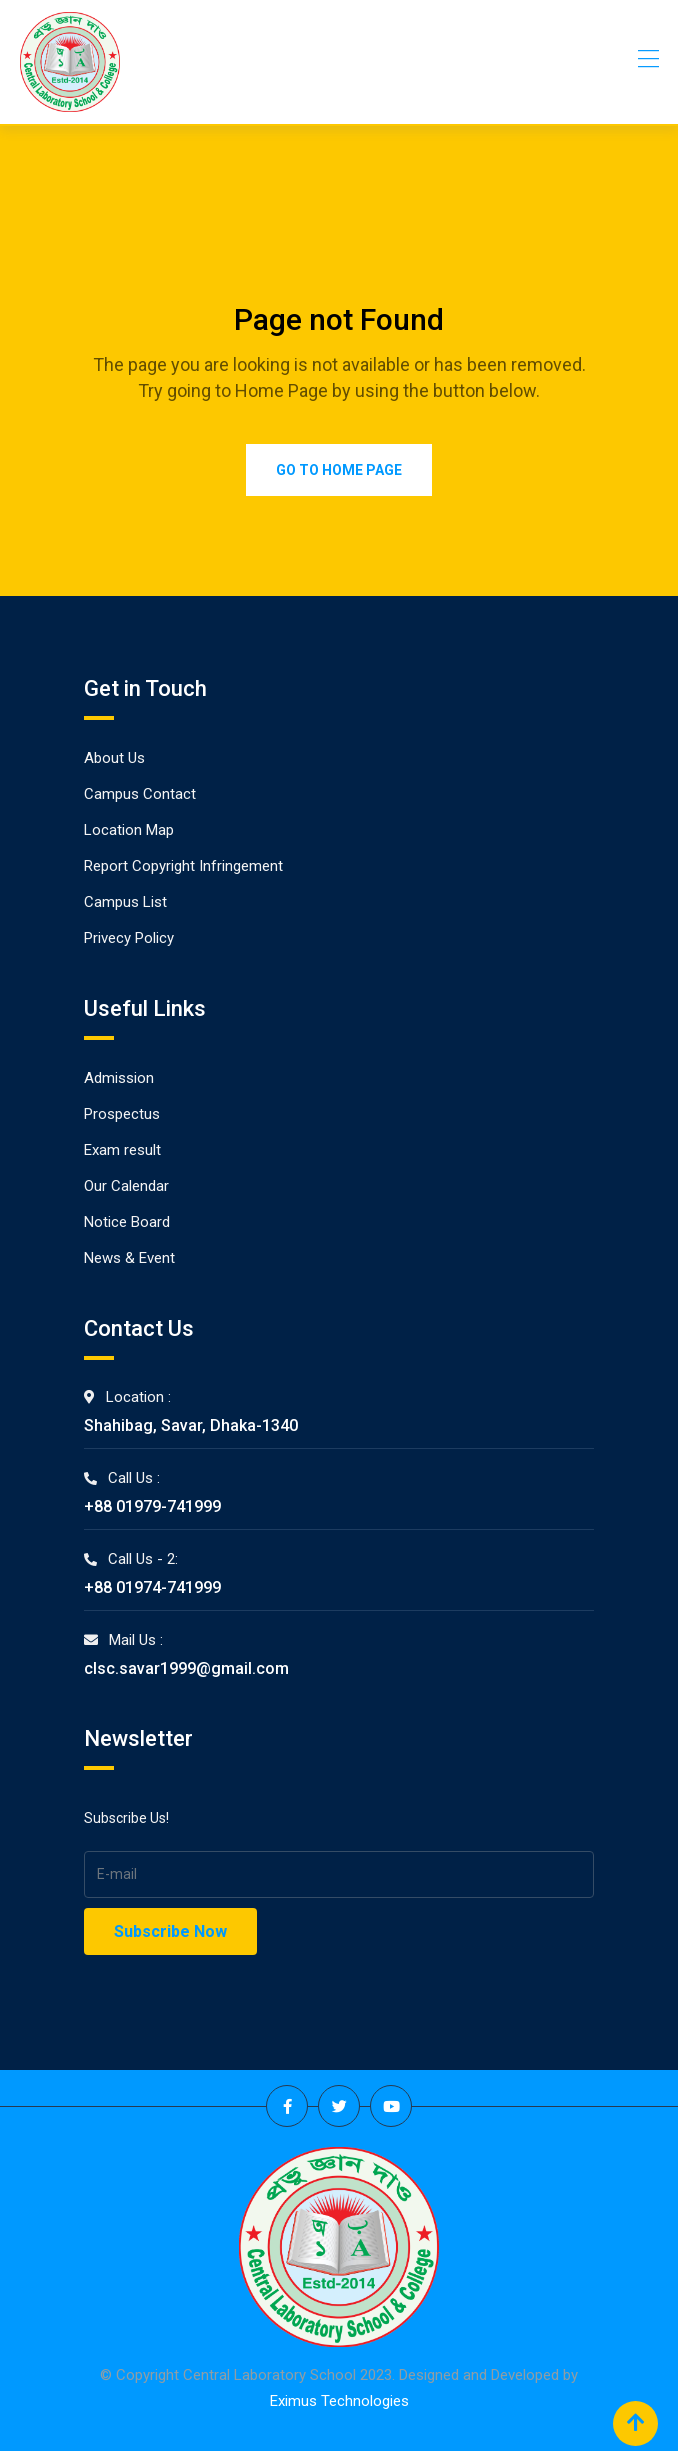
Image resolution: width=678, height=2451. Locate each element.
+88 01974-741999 (152, 1587)
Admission (119, 1078)
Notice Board (127, 1222)
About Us (114, 758)
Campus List (125, 902)
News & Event (129, 1258)
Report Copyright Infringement (183, 866)
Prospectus (122, 1114)
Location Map (129, 830)
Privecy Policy (129, 938)
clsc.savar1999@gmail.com (186, 1668)
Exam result (122, 1150)
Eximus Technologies (339, 2401)
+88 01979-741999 (152, 1506)
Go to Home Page (339, 470)
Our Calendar (126, 1186)
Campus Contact (140, 794)
